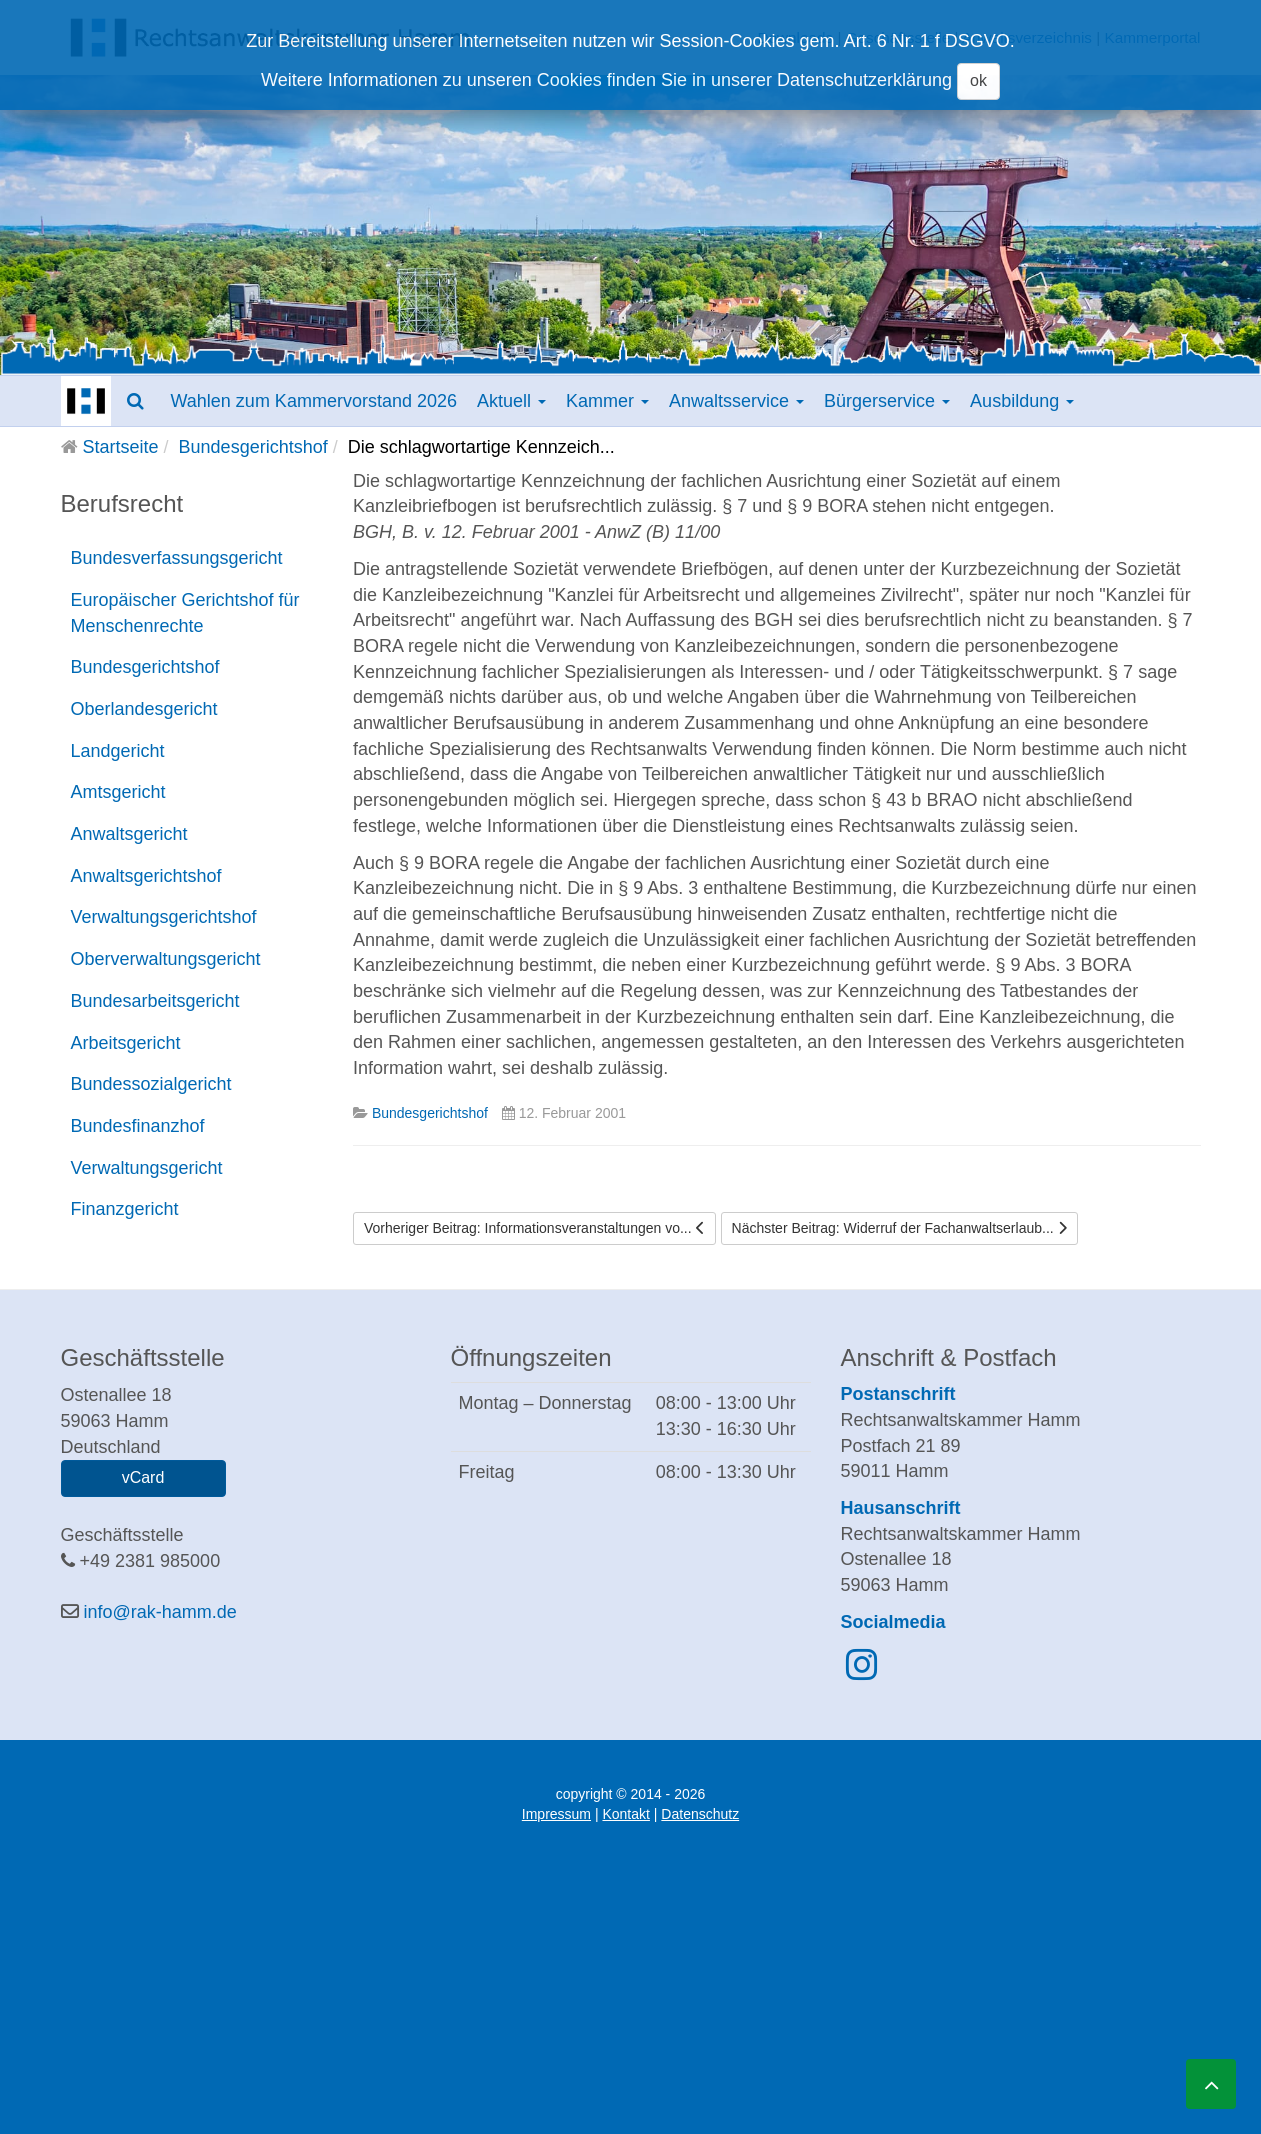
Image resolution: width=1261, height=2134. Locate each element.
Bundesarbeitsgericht (155, 1001)
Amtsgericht (118, 792)
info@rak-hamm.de (160, 1612)
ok (978, 80)
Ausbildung (1022, 401)
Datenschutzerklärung (864, 80)
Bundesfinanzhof (138, 1126)
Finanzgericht (125, 1209)
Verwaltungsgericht (147, 1168)
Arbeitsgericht (126, 1043)
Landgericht (118, 751)
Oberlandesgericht (144, 709)
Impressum (556, 1814)
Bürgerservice (887, 401)
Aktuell (511, 401)
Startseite (121, 447)
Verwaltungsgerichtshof (164, 917)
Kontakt (625, 1814)
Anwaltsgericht (129, 834)
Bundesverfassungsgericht (177, 558)
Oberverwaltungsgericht (166, 959)
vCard (143, 1477)
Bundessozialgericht (151, 1084)
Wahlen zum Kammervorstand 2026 (314, 401)
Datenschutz (700, 1814)
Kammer (607, 401)
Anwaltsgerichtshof (146, 876)
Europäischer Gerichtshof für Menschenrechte (185, 613)
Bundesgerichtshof (253, 447)
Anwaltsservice (736, 401)
